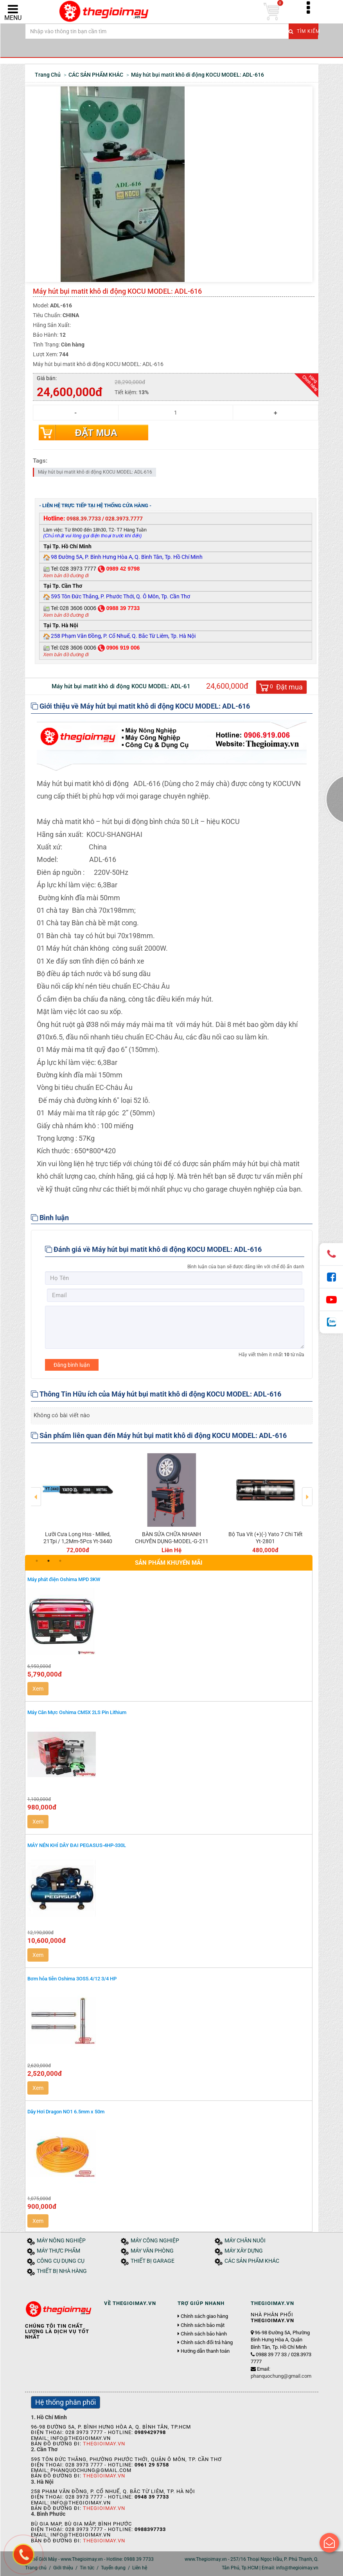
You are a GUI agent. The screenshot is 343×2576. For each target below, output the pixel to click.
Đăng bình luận (72, 1365)
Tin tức (87, 2568)
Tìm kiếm (303, 31)
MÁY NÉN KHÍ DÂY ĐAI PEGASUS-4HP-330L (76, 1845)
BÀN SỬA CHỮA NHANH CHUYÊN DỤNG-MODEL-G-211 (171, 1537)
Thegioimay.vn (104, 2444)
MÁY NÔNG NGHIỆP (61, 2241)
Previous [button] (36, 1491)
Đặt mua (96, 432)
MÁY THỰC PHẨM (58, 2251)
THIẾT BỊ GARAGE (152, 2261)
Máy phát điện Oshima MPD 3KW (63, 1579)
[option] (78, 1502)
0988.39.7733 (83, 518)
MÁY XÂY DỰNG (243, 2251)
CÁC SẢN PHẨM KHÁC (251, 2261)
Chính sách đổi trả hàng (207, 2342)
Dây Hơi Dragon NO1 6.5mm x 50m (65, 2112)
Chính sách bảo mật (202, 2325)
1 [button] (37, 1561)
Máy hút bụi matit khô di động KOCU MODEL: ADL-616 (95, 472)
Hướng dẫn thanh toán (205, 2351)
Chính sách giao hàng (204, 2316)
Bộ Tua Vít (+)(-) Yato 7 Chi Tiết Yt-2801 (265, 1537)
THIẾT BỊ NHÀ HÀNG (62, 2271)
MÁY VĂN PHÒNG (152, 2251)
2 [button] (48, 1561)
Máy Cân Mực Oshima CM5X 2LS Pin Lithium (76, 1712)
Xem (37, 1689)
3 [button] (60, 1561)
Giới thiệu (63, 2568)
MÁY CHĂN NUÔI (245, 2241)
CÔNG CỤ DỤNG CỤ (60, 2261)
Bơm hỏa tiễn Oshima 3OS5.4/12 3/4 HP (72, 1979)
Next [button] (307, 1491)
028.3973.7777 (124, 518)
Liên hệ (139, 2568)
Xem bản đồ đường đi (66, 575)
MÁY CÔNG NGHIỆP (155, 2241)
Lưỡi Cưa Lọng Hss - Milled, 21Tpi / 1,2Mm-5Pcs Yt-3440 (77, 1537)
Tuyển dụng (113, 2568)
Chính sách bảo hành (204, 2334)
